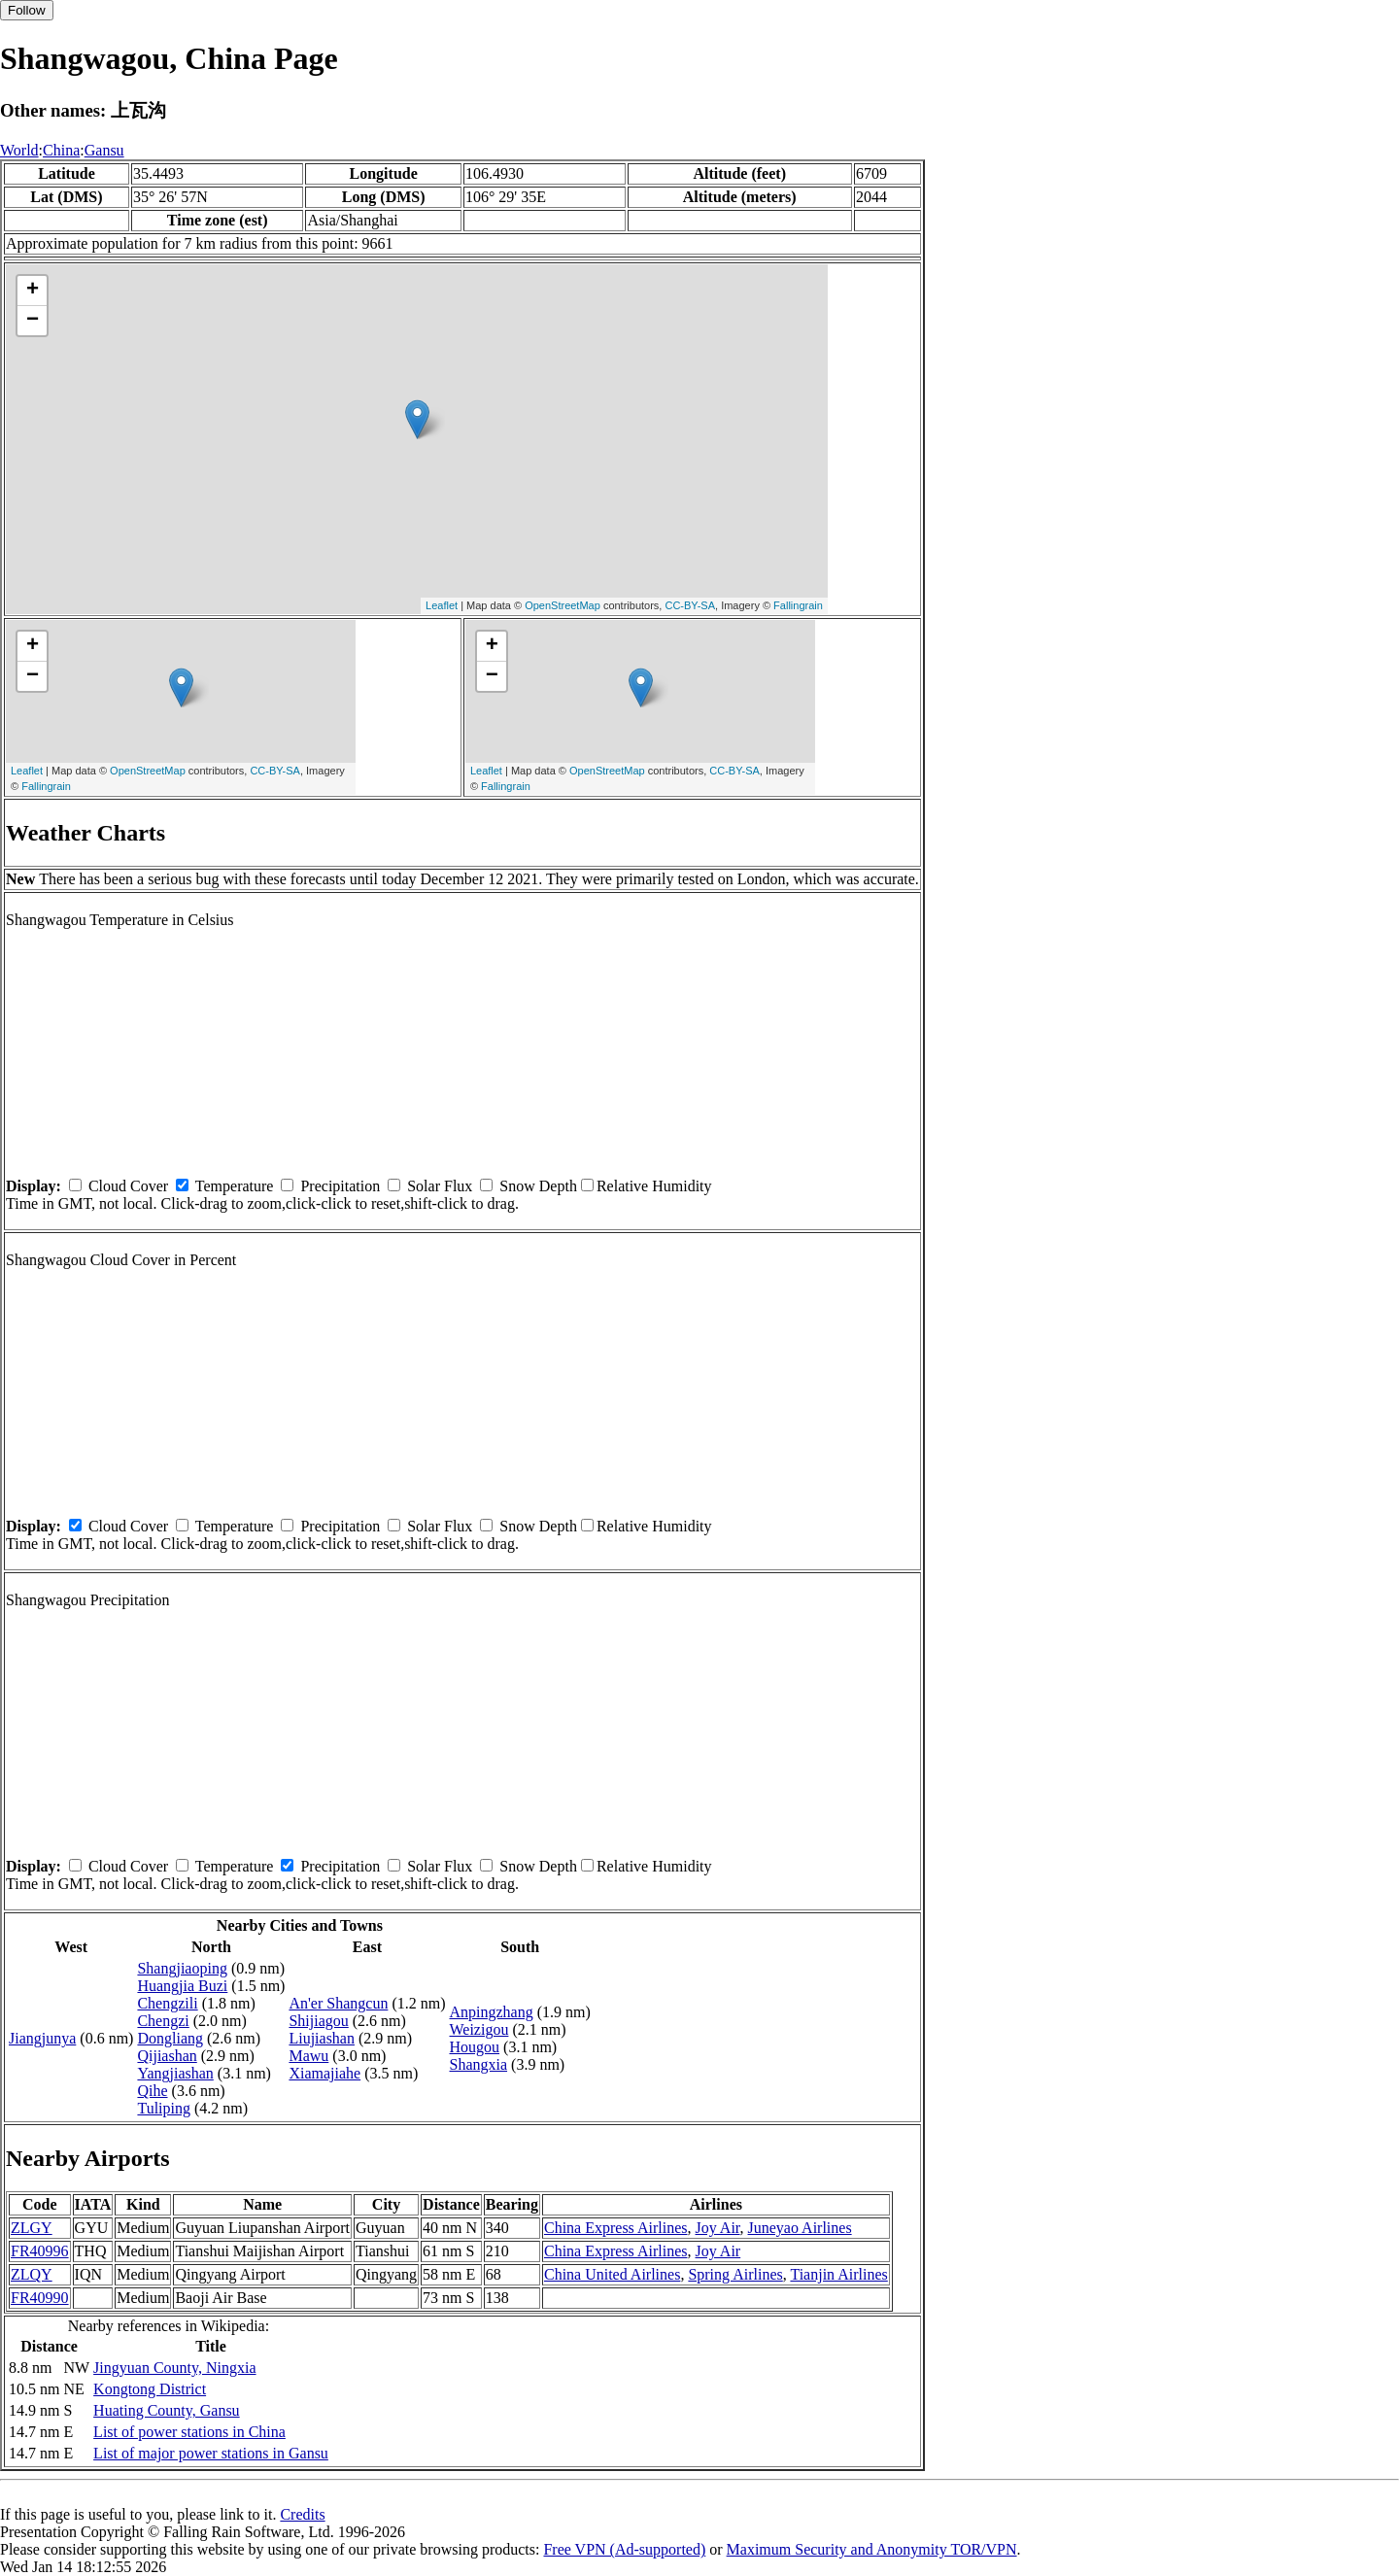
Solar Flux (439, 1186)
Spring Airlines (735, 2274)
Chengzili (167, 2003)
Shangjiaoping (181, 1968)
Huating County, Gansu (166, 2410)
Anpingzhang (491, 2012)
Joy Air (718, 2227)
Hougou (475, 2047)
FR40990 (40, 2297)
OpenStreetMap (562, 605)
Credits (302, 2514)
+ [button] (32, 290)
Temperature (234, 1186)
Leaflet (442, 605)
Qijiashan (166, 2055)
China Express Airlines (616, 2227)
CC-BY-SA (690, 605)
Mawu (308, 2055)
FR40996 (40, 2251)
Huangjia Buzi (182, 1985)
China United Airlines (612, 2274)
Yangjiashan (175, 2073)
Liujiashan (322, 2038)
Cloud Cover (128, 1186)
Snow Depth (538, 1186)
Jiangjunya (42, 2038)
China (61, 150)
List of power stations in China (189, 2431)
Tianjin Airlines (838, 2274)
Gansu (104, 150)
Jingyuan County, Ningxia (174, 2367)
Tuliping (163, 2108)
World (19, 150)
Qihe (152, 2090)
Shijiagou (318, 2020)
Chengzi (162, 2020)
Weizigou (479, 2029)
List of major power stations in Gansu (210, 2453)
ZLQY (31, 2274)
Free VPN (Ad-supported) (624, 2549)
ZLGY (31, 2227)
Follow (27, 10)
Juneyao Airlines (800, 2227)
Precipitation (340, 1186)
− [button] (32, 320)
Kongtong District (149, 2389)
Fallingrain (798, 605)
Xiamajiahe (324, 2073)
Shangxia (479, 2064)
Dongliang (170, 2038)
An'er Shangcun (338, 2003)
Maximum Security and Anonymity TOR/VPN (872, 2549)
